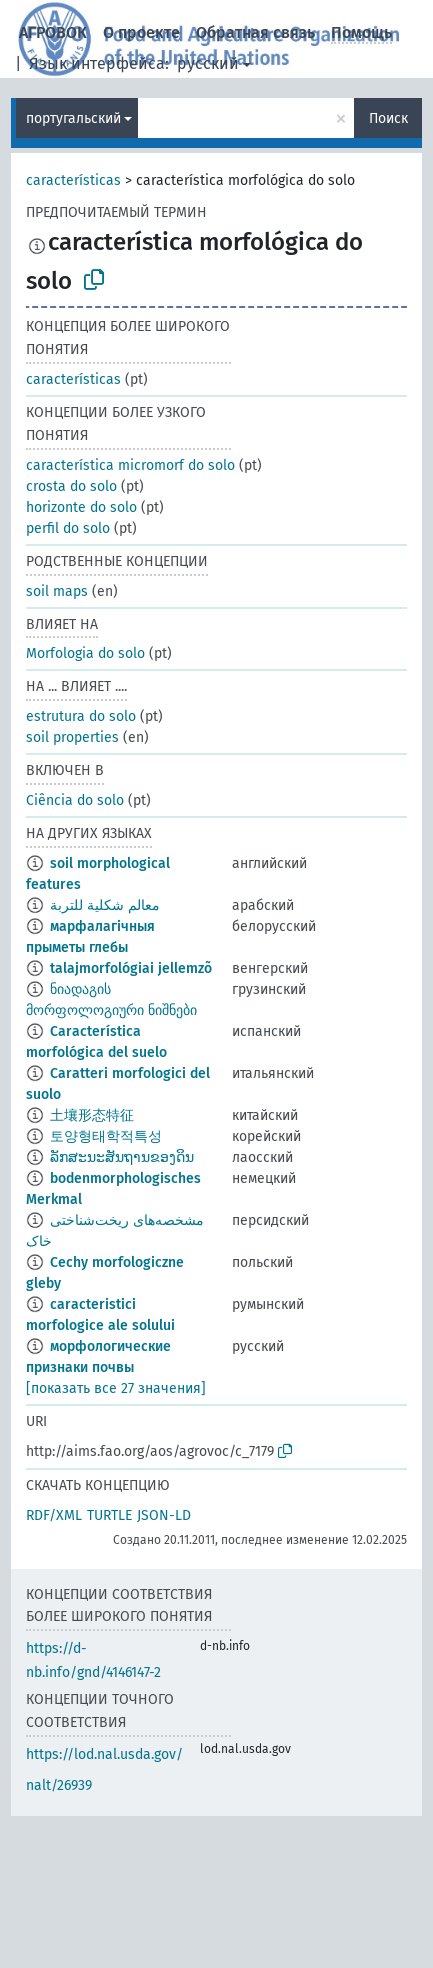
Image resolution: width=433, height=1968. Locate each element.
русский (208, 63)
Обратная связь (255, 32)
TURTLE (109, 1515)
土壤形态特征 (92, 1115)
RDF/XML (54, 1515)
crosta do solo (71, 486)
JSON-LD (164, 1515)
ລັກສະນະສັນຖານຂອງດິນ (122, 1157)
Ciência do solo (75, 800)
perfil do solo (68, 528)
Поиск (388, 118)
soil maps (57, 591)
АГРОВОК (53, 32)
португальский (73, 118)
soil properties (72, 737)
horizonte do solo (81, 507)
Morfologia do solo (85, 653)
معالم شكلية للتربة (105, 905)
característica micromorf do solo (130, 465)
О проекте (141, 32)
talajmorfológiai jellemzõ (131, 968)
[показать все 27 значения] (116, 1388)
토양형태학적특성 (106, 1136)
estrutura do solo (81, 716)
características (73, 180)
